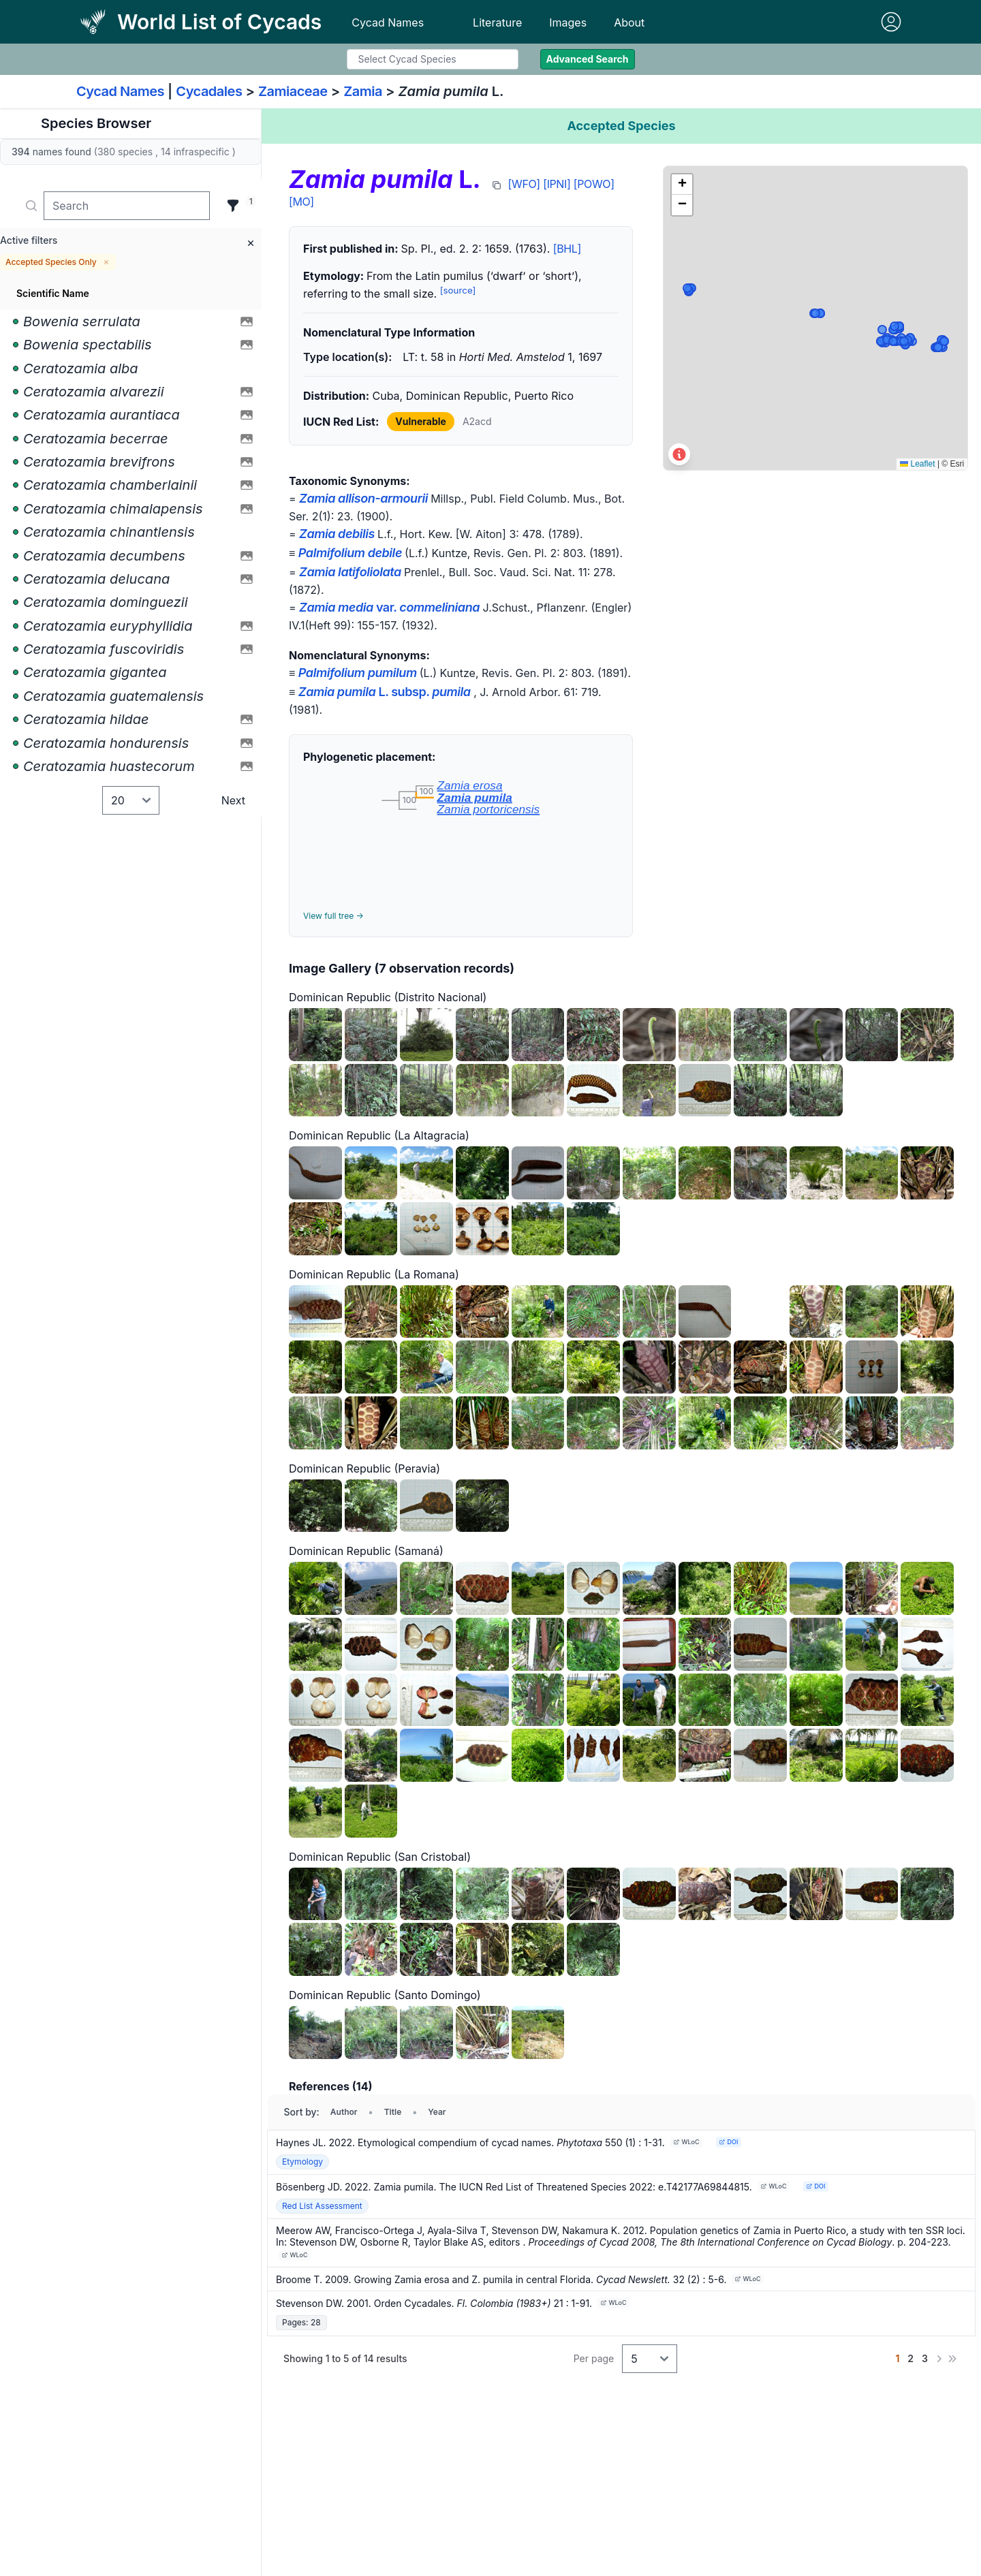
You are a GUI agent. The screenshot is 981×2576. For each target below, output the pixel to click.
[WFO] (524, 184)
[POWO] (594, 184)
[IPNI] (556, 184)
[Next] (939, 2359)
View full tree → (333, 916)
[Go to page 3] (925, 2359)
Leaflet (917, 464)
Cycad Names (388, 22)
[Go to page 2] (910, 2359)
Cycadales (209, 91)
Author (344, 2112)
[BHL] (567, 248)
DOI (728, 2142)
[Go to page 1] (897, 2359)
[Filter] (233, 205)
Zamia (362, 91)
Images (568, 22)
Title (393, 2112)
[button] (682, 184)
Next (233, 800)
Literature (497, 22)
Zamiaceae (293, 91)
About (629, 22)
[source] (458, 290)
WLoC (686, 2142)
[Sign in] (891, 21)
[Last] (952, 2359)
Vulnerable (420, 421)
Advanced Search (587, 59)
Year (437, 2112)
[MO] (301, 201)
